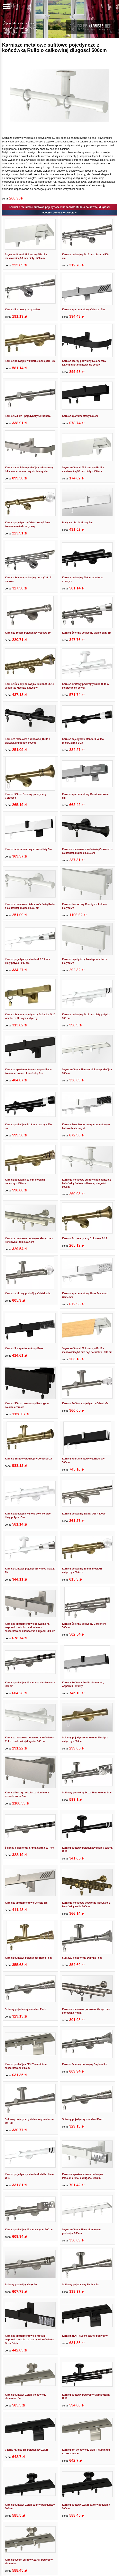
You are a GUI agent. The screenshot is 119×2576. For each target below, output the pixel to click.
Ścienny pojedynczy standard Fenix (25, 2009)
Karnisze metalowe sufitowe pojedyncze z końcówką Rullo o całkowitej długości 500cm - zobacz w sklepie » (59, 209)
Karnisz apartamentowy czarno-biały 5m (28, 849)
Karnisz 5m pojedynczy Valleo (22, 309)
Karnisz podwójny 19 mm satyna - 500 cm (29, 2229)
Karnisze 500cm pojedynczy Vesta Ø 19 (28, 632)
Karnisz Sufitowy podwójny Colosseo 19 (28, 1458)
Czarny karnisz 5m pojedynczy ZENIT (26, 2449)
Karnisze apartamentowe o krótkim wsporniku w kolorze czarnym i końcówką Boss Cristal (29, 2339)
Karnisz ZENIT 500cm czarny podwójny (85, 2335)
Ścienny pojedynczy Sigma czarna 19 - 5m (29, 1847)
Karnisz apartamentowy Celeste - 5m (83, 309)
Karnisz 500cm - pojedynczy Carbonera (28, 416)
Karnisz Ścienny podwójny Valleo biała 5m (86, 632)
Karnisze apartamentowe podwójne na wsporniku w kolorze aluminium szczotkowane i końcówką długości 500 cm (30, 1627)
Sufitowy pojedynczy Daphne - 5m (82, 1957)
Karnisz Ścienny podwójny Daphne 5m (84, 2064)
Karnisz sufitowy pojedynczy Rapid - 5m (28, 1957)
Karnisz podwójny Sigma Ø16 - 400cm (84, 1513)
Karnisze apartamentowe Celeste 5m (26, 1902)
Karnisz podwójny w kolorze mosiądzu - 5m (30, 361)
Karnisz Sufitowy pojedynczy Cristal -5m (85, 1403)
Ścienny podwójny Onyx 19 (21, 2284)
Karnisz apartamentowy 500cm (80, 416)
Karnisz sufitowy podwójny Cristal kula (28, 1293)
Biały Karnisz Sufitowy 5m (77, 522)
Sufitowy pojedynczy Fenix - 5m (80, 2284)
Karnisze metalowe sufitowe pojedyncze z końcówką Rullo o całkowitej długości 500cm (86, 1183)
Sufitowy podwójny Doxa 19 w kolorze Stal (86, 1792)
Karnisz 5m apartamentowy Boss (24, 1348)
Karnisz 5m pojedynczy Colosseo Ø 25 (84, 1238)
